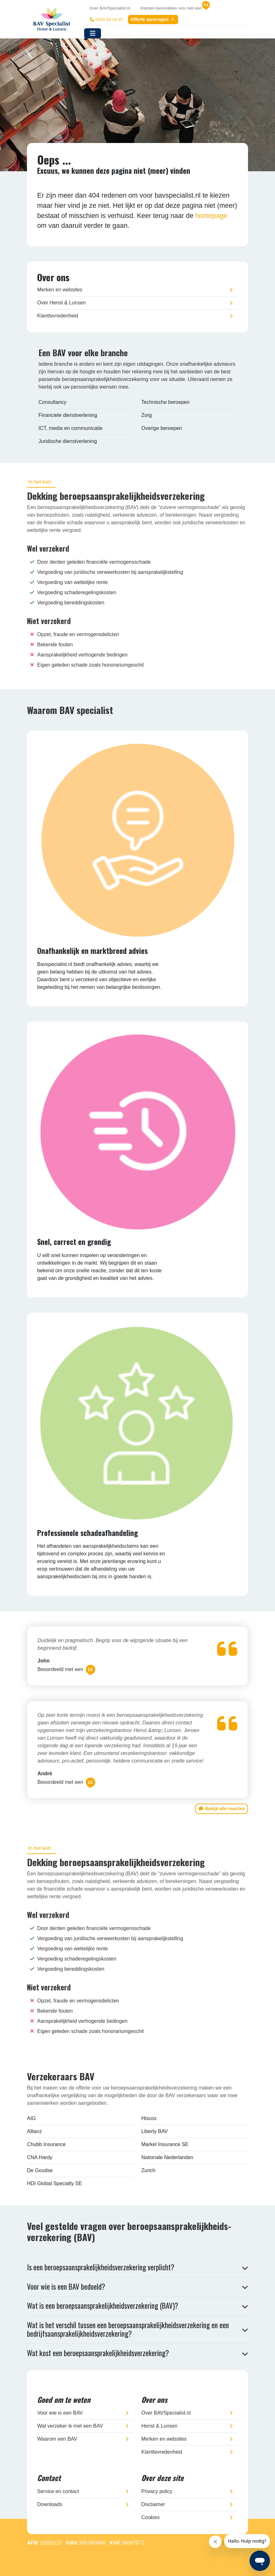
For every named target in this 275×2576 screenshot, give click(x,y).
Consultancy (52, 402)
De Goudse (40, 2170)
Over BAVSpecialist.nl (109, 8)
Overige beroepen (161, 428)
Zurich (148, 2170)
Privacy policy (156, 2491)
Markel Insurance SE (165, 2144)
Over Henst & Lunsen (61, 302)
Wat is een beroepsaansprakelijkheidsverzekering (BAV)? (102, 2305)
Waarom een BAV (57, 2439)
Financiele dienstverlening (67, 415)
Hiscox (149, 2118)
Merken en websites (59, 289)
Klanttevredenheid (57, 315)
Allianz (34, 2131)
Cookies (150, 2517)
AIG (31, 2118)
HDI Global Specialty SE (54, 2183)
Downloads (49, 2504)
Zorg (146, 415)
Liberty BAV (154, 2131)
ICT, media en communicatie (70, 428)
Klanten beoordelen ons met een (171, 8)
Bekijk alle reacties (221, 1808)
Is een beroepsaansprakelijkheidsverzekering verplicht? (100, 2267)
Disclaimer (153, 2504)
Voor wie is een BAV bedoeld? (66, 2286)
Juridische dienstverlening (67, 441)
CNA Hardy (39, 2157)
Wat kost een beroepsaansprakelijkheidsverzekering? (98, 2353)
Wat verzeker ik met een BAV (70, 2426)
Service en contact (58, 2491)
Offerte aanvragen (153, 19)
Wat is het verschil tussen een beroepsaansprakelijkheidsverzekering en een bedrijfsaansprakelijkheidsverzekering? (128, 2329)
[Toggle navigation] (92, 33)
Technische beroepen (165, 402)
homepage (211, 216)
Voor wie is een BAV (60, 2413)
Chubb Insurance (46, 2144)
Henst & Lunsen (159, 2426)
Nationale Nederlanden (167, 2157)
